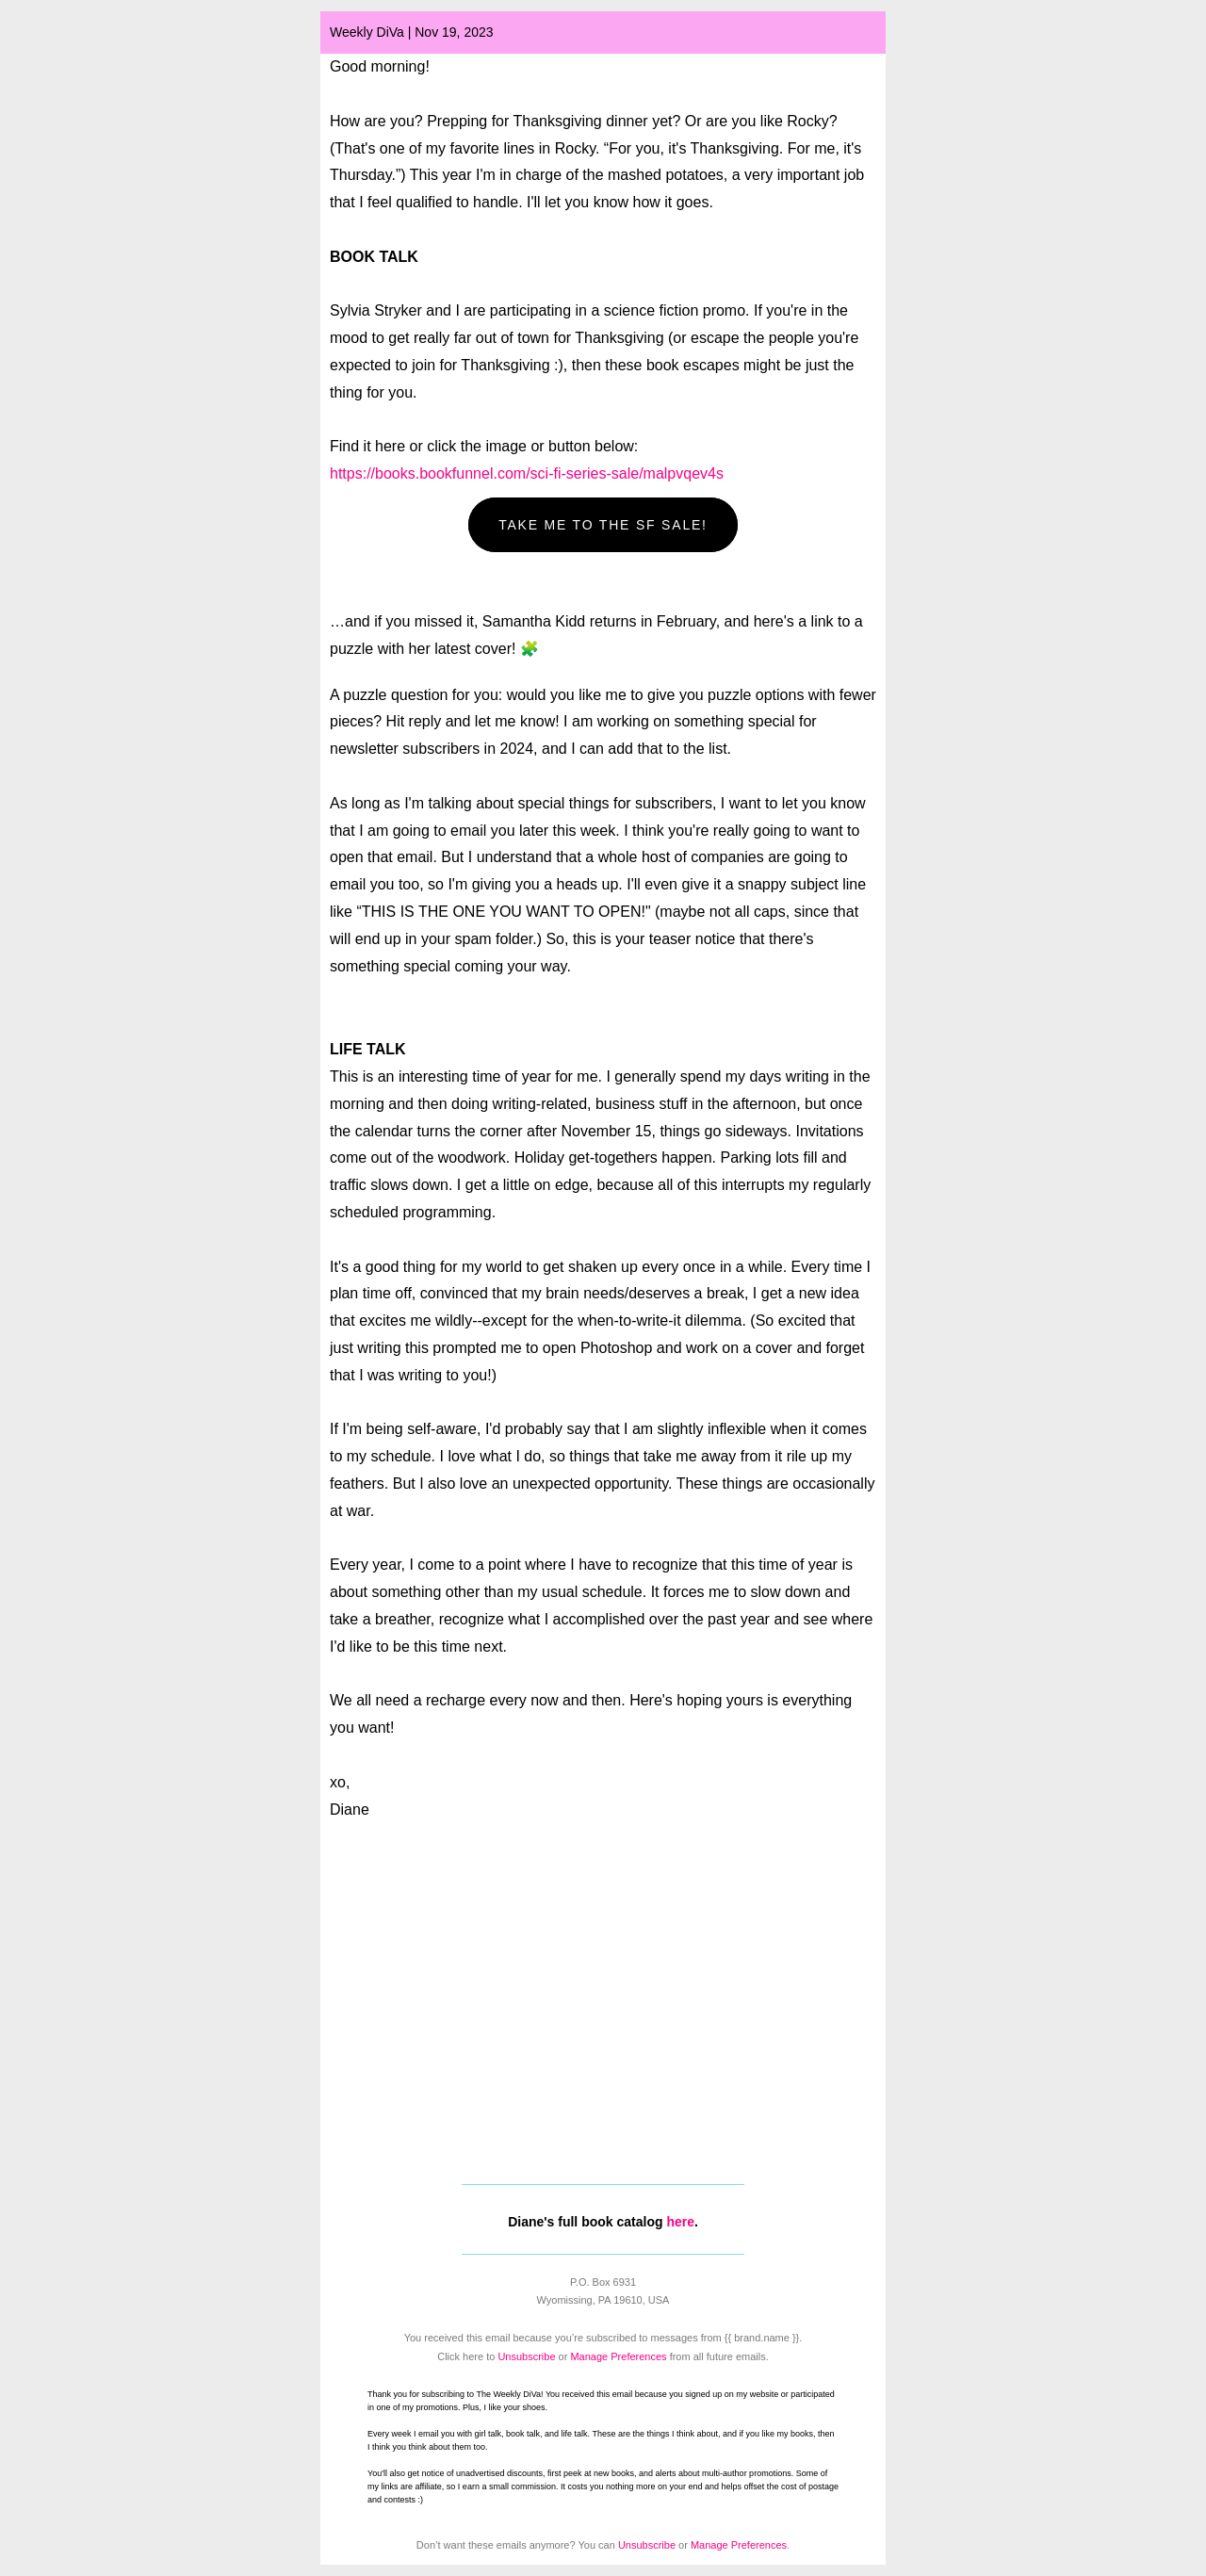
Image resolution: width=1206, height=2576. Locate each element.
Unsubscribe (526, 2356)
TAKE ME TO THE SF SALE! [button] (603, 524)
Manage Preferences (618, 2356)
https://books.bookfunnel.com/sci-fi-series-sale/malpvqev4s (527, 473)
